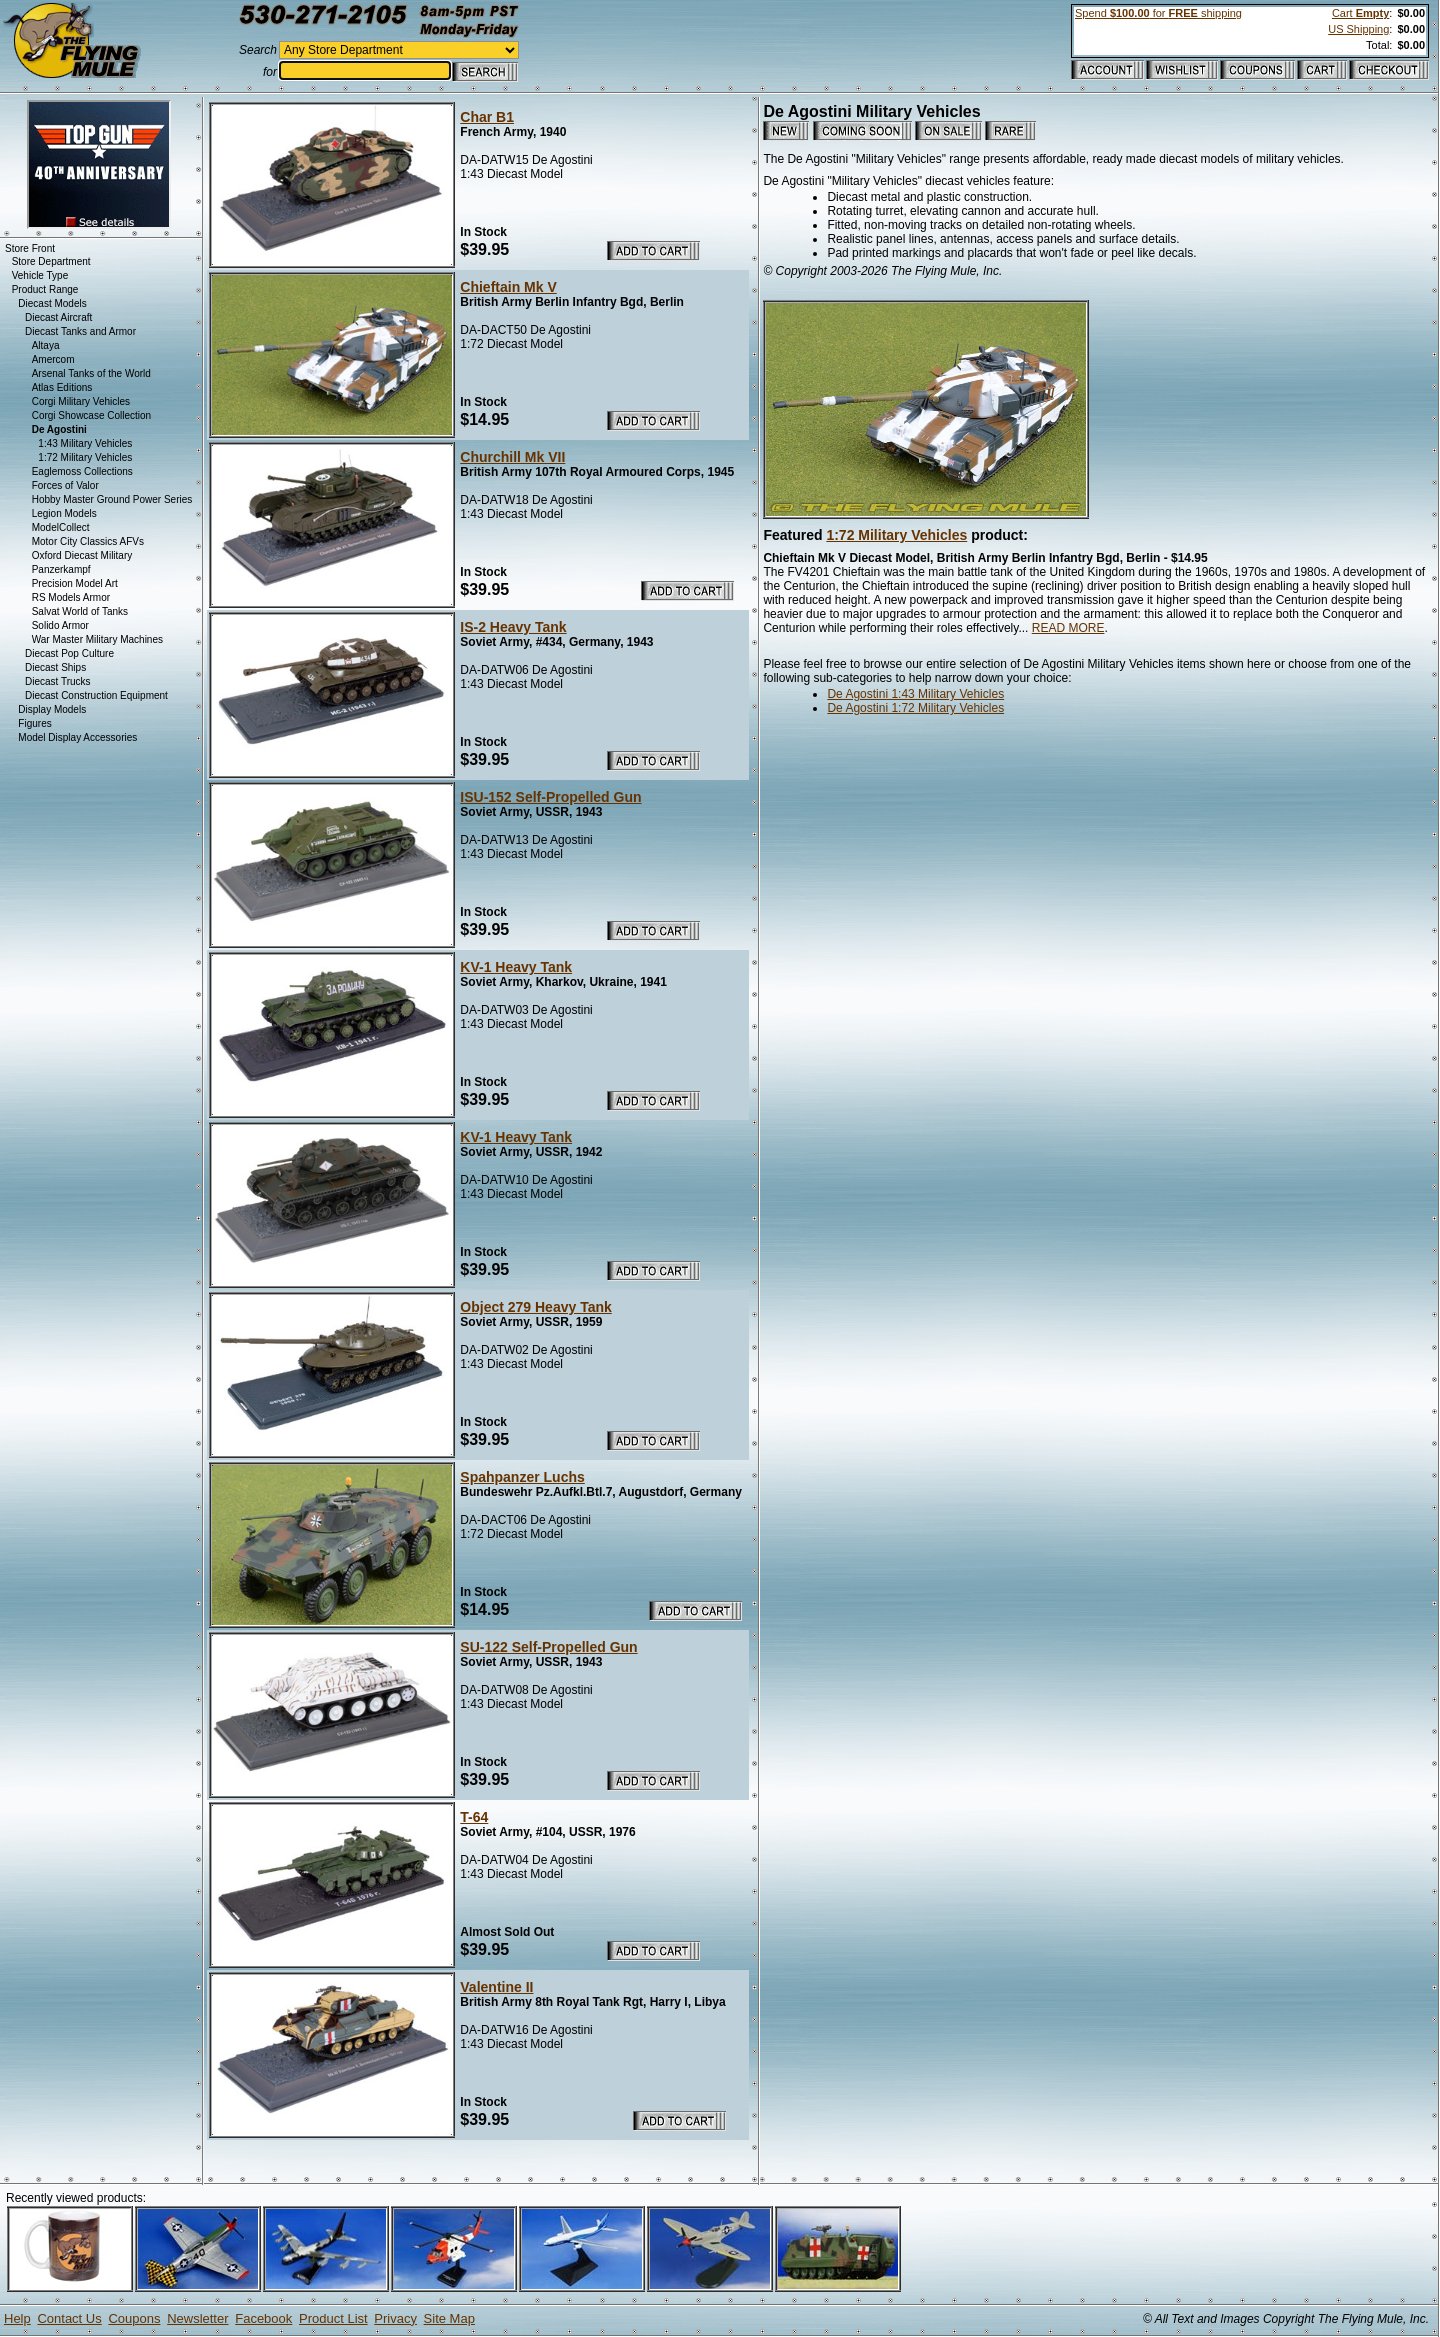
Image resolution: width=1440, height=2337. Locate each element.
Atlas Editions (62, 387)
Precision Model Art (75, 583)
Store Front (30, 248)
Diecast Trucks (58, 681)
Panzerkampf (61, 569)
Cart (1360, 13)
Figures (34, 723)
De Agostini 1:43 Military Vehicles (915, 694)
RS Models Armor (71, 597)
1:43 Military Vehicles (85, 443)
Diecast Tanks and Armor (80, 331)
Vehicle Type (40, 275)
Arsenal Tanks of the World (91, 373)
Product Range (45, 289)
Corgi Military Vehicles (81, 401)
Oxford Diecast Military (82, 555)
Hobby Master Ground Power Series (112, 499)
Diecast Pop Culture (69, 653)
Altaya (46, 345)
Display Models (52, 709)
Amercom (53, 359)
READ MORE (1068, 628)
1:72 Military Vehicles (896, 535)
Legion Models (64, 513)
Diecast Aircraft (58, 317)
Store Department (51, 261)
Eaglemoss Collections (82, 471)
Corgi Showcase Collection (92, 415)
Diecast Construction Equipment (96, 695)
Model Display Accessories (77, 737)
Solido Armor (60, 625)
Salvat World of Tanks (80, 611)
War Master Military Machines (97, 639)
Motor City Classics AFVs (88, 541)
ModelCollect (61, 527)
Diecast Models (52, 303)
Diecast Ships (55, 667)
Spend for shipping (1158, 13)
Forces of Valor (65, 485)
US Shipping (1358, 29)
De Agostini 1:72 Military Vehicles (915, 708)
